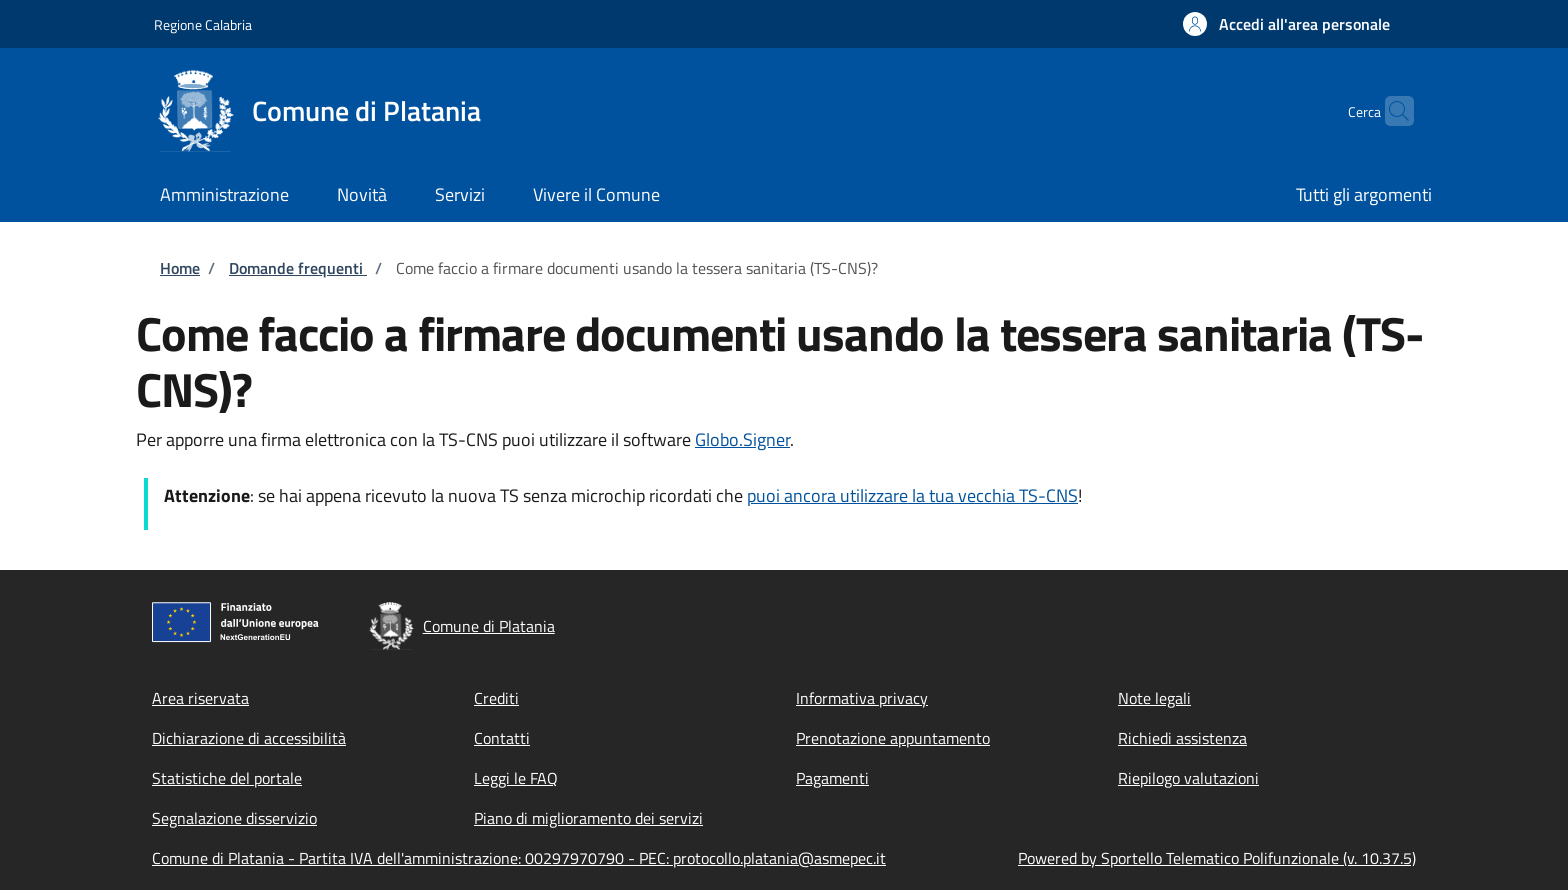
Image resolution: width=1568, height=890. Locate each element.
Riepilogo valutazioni (1188, 778)
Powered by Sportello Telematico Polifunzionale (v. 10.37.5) (1217, 858)
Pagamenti (832, 778)
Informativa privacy (862, 698)
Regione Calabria (203, 24)
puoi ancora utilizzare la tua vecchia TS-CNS (912, 495)
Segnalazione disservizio (234, 818)
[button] (1286, 24)
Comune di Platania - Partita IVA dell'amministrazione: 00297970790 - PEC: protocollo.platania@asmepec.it (519, 858)
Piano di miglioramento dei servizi (588, 818)
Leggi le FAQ (516, 778)
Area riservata (200, 698)
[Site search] (1390, 111)
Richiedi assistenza (1182, 738)
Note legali (1154, 698)
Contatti (502, 738)
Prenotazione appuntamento (893, 738)
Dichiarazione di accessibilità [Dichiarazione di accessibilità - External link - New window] (249, 738)
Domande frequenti (298, 268)
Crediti (496, 698)
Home (180, 268)
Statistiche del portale (227, 778)
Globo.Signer (742, 439)
